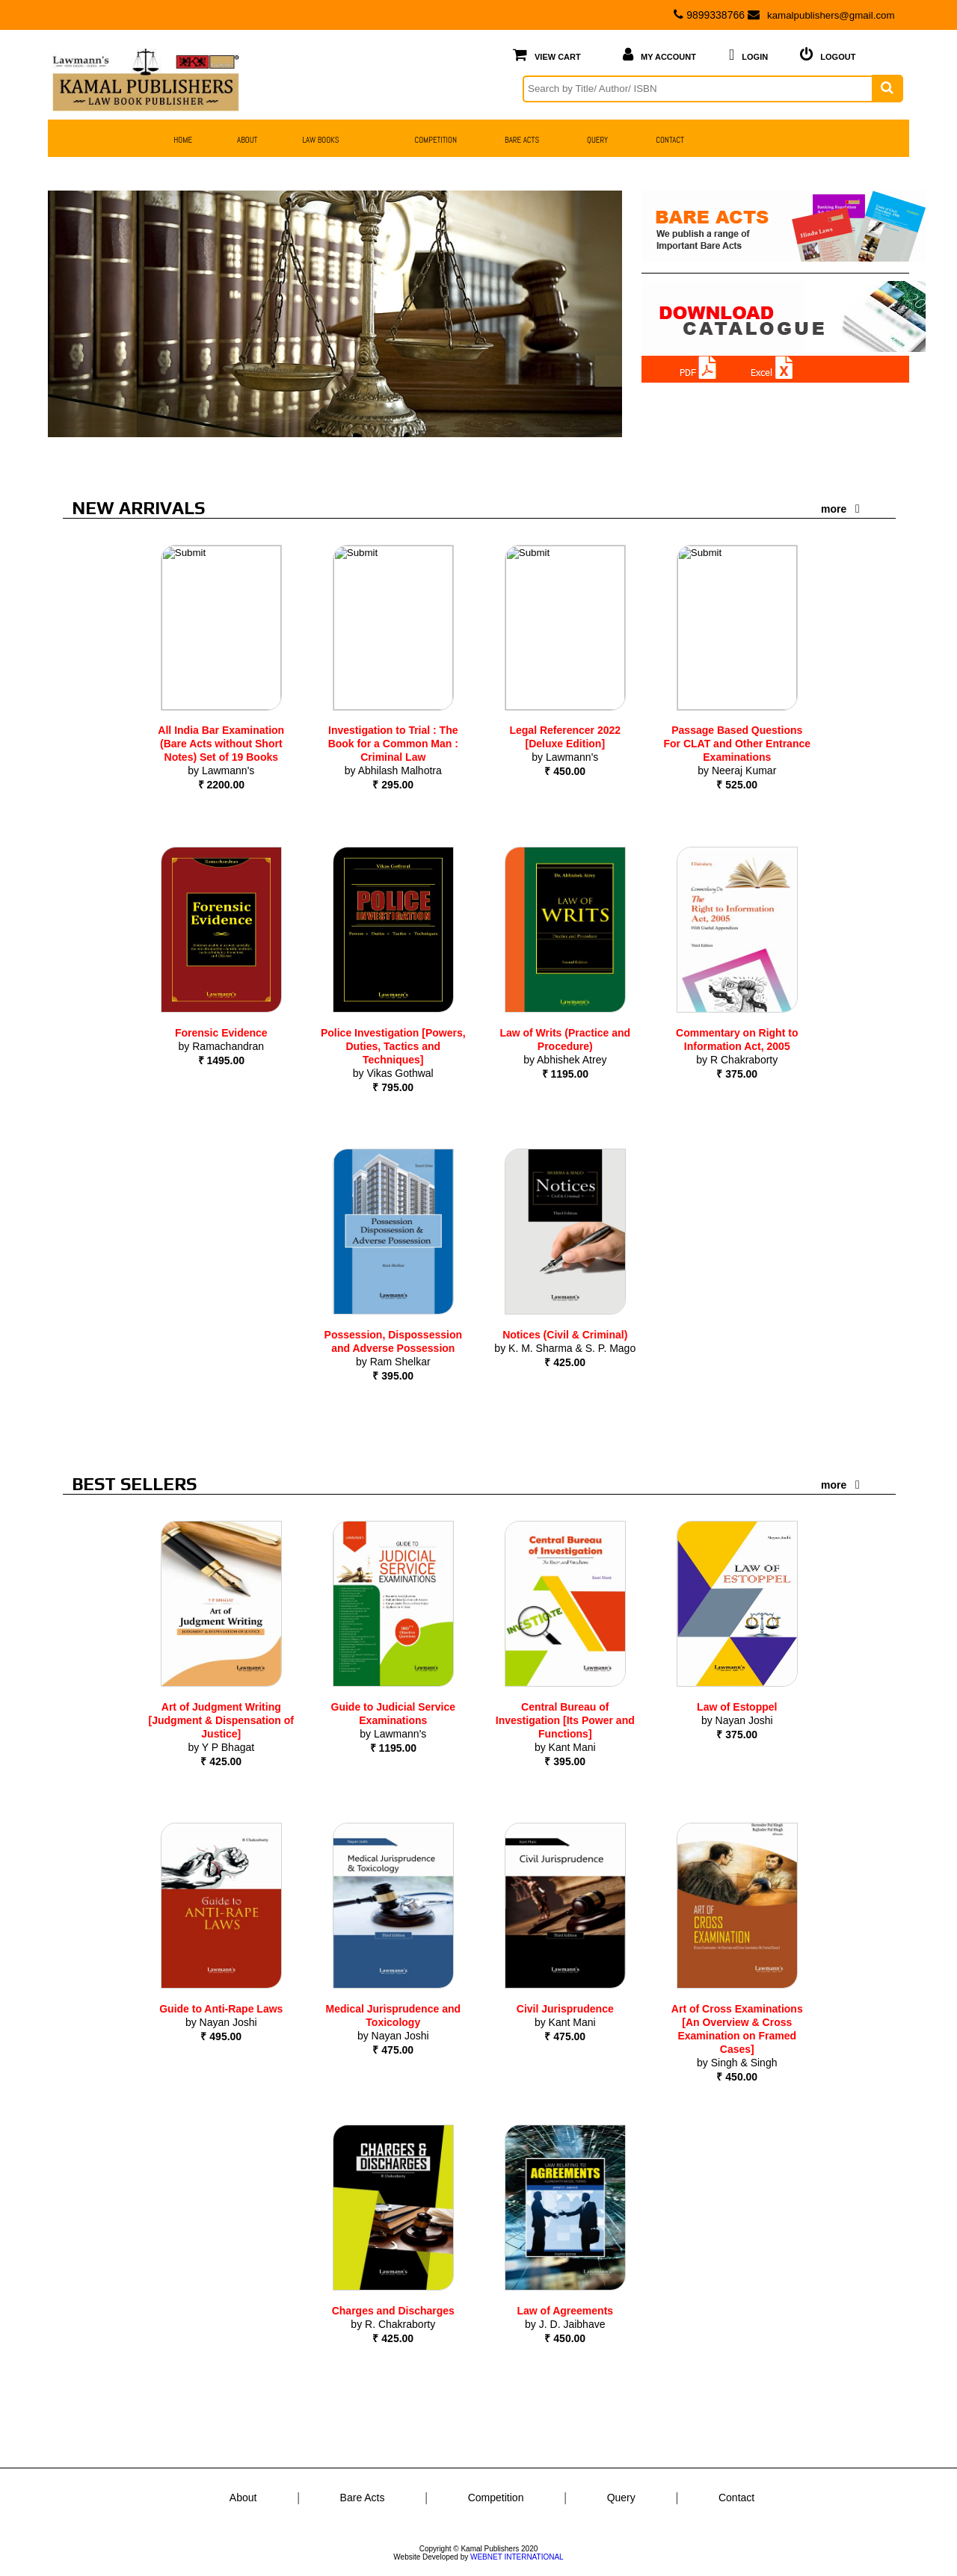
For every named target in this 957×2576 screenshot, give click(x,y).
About (243, 2498)
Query (621, 2498)
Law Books (320, 138)
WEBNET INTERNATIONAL (517, 2557)
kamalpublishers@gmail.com (817, 15)
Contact (736, 2498)
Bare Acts (362, 2498)
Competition (496, 2498)
